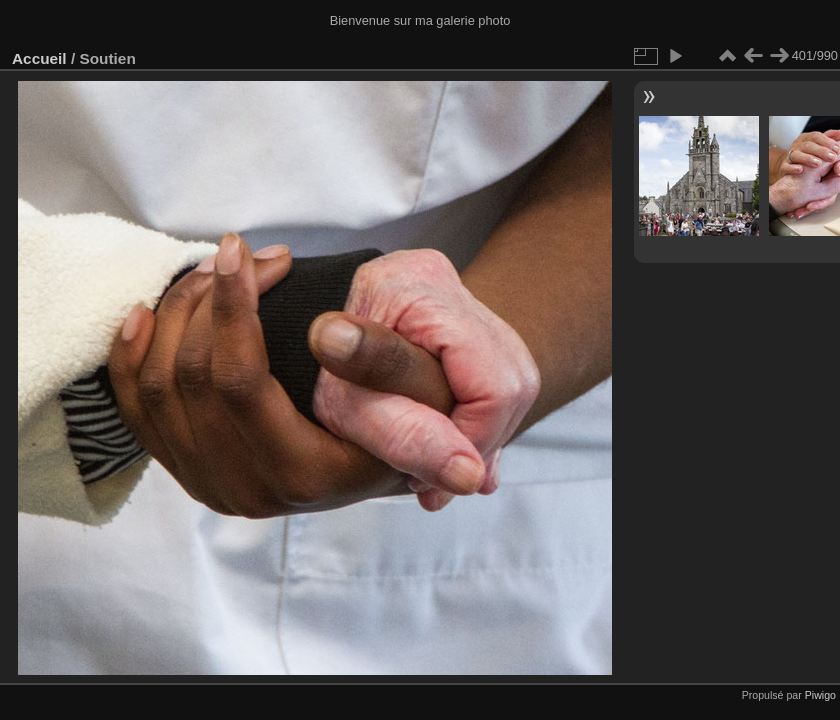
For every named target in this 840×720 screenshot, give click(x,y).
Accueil (39, 58)
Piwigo (820, 695)
